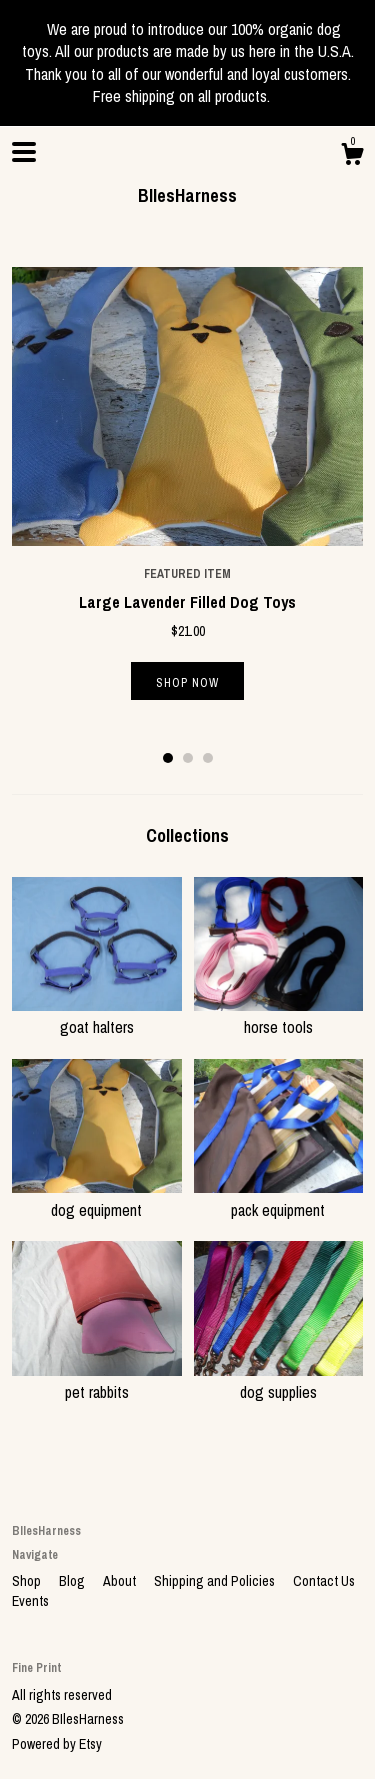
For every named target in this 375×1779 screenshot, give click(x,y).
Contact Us (324, 1581)
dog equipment (97, 1198)
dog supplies (279, 1381)
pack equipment (279, 1198)
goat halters (97, 1016)
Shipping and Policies (216, 1581)
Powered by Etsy (57, 1744)
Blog (73, 1581)
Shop (28, 1581)
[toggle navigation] (24, 152)
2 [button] (188, 758)
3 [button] (208, 758)
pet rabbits (97, 1381)
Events (30, 1601)
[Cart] (352, 157)
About (121, 1581)
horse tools (279, 1016)
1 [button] (168, 758)
